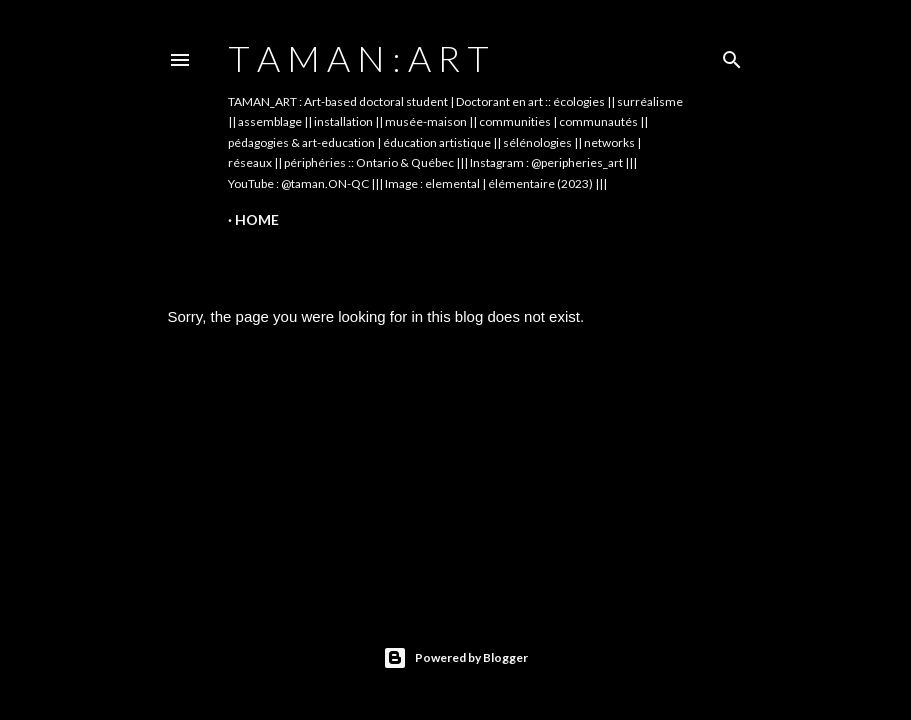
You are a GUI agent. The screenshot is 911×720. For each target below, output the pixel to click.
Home (257, 219)
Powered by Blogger (455, 658)
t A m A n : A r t (358, 58)
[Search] (732, 55)
